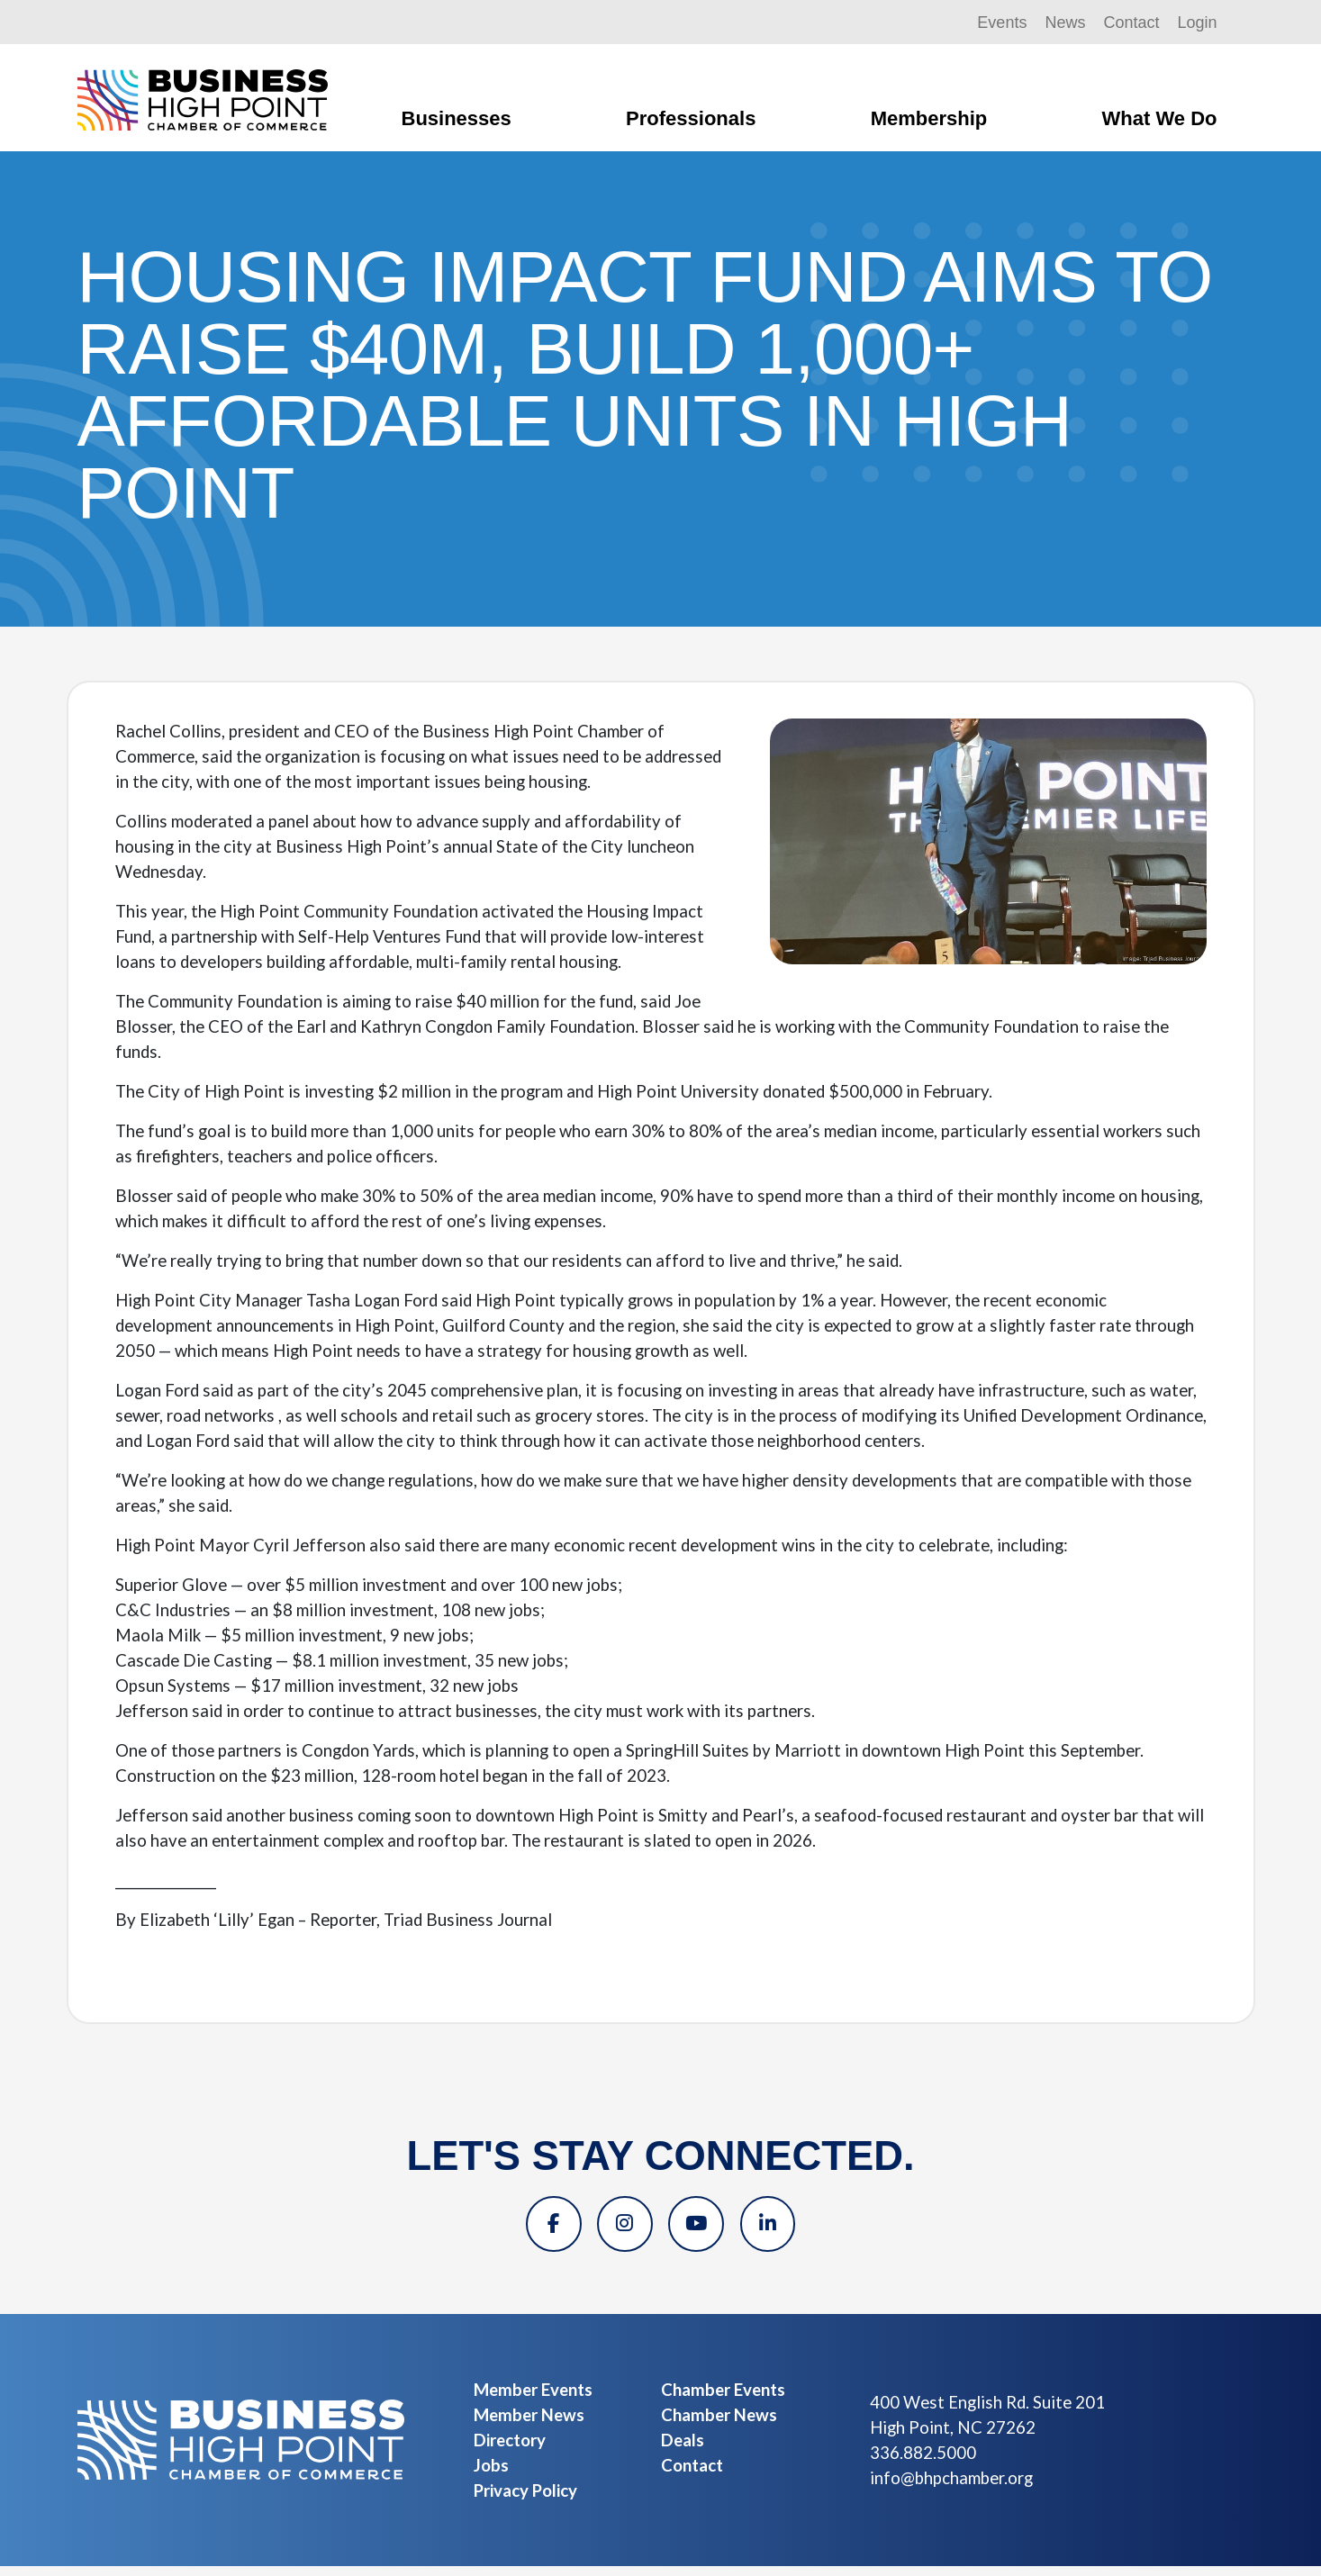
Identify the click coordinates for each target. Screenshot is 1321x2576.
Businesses (456, 118)
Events (1002, 23)
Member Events (533, 2399)
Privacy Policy (525, 2500)
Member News (529, 2425)
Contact (1131, 23)
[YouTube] (701, 2229)
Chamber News (719, 2425)
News (1065, 23)
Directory (510, 2450)
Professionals (691, 118)
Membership (929, 118)
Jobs (491, 2475)
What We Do (1159, 118)
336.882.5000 (923, 2462)
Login (1197, 23)
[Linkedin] (782, 2229)
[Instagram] (620, 2229)
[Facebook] (539, 2229)
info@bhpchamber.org (951, 2488)
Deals (682, 2450)
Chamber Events (723, 2399)
